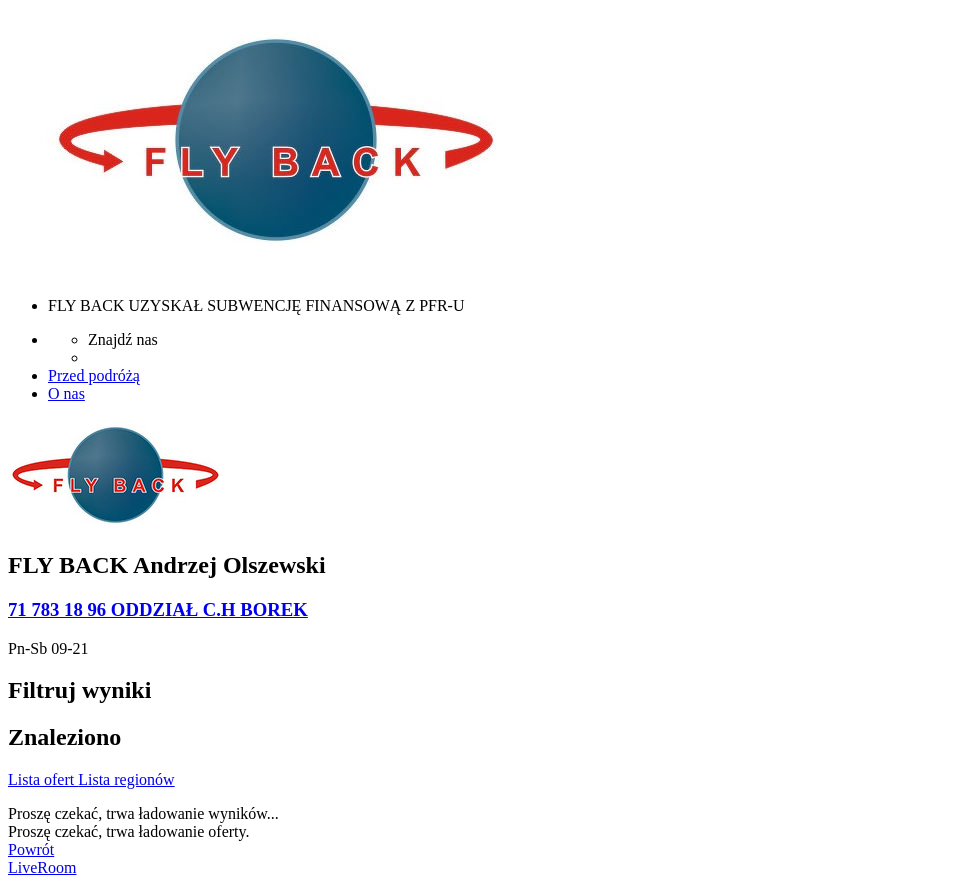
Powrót (31, 849)
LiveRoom (42, 867)
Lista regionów (126, 779)
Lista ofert (43, 779)
